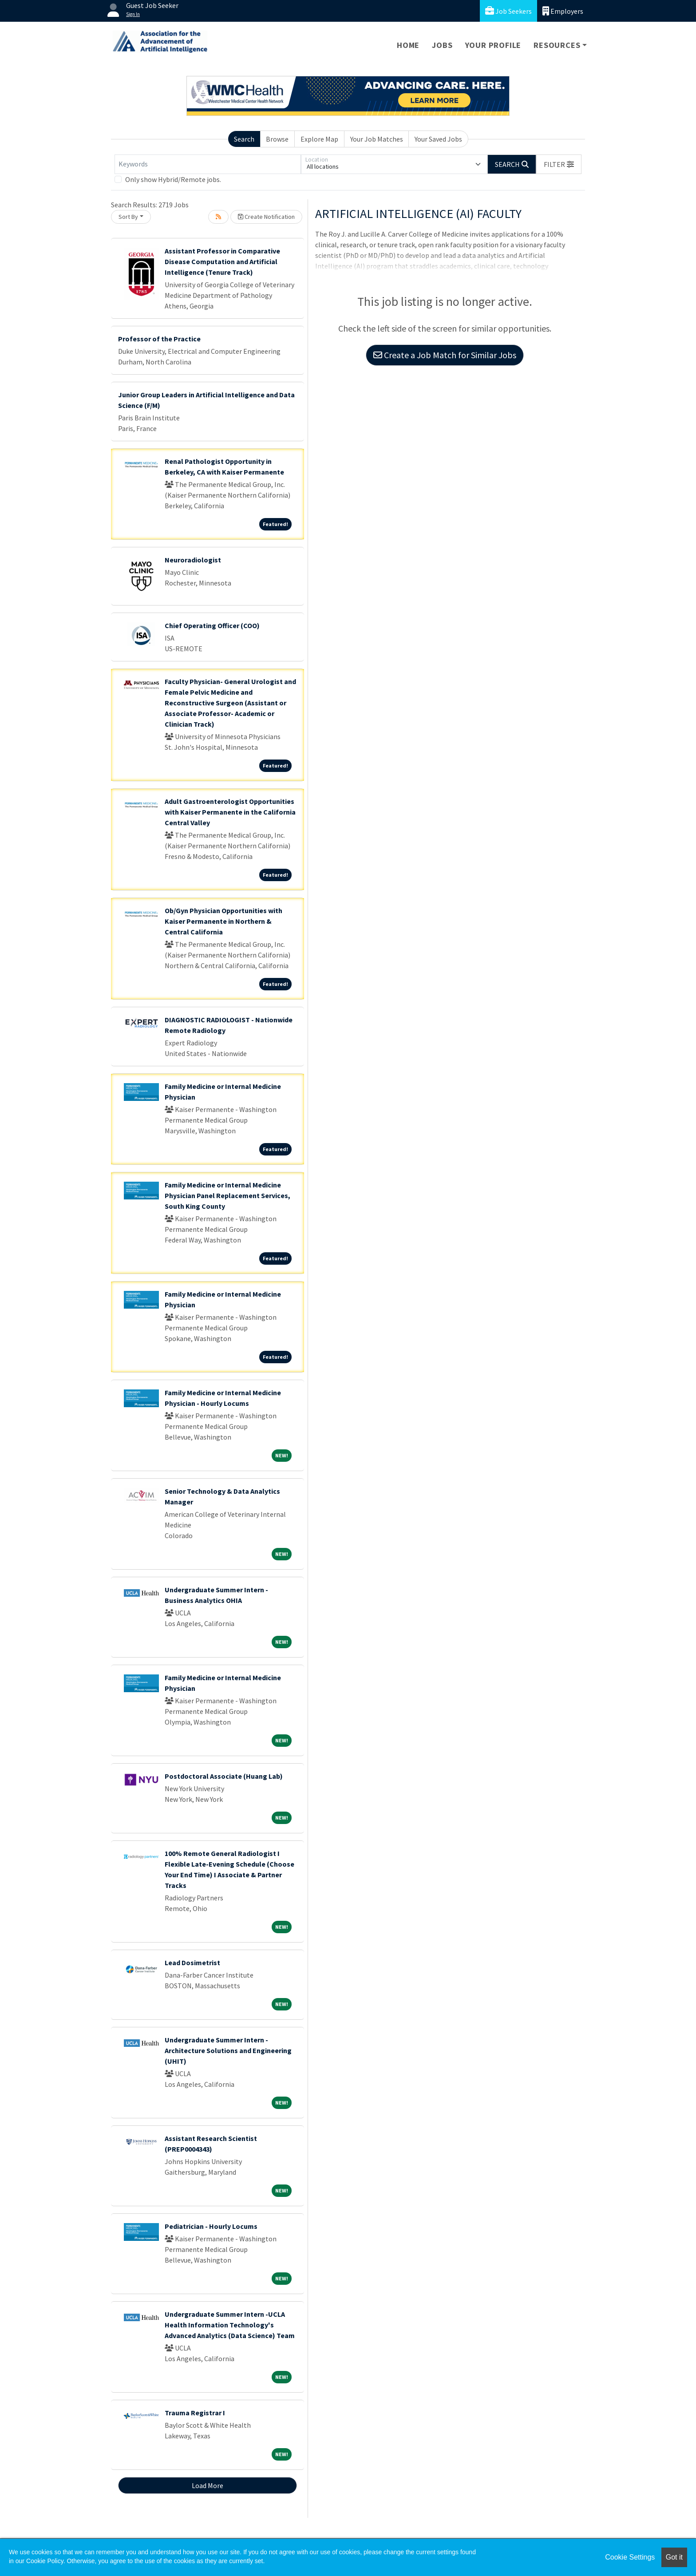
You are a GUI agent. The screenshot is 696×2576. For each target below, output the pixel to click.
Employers (562, 10)
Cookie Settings (630, 2557)
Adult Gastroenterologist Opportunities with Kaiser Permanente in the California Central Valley (230, 812)
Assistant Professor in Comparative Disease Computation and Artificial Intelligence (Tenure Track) (222, 261)
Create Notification (266, 217)
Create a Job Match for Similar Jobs (444, 354)
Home (408, 45)
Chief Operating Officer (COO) (212, 625)
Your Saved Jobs (438, 139)
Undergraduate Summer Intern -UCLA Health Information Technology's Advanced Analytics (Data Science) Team (230, 2325)
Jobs (442, 45)
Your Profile (493, 45)
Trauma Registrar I (195, 2412)
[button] (558, 164)
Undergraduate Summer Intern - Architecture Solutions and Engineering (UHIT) (228, 2050)
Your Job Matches (376, 139)
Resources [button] (557, 45)
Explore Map (319, 139)
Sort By (128, 217)
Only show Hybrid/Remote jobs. (173, 179)
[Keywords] (208, 164)
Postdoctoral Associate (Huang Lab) (224, 1776)
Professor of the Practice (159, 338)
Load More (207, 2485)
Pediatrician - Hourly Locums (211, 2226)
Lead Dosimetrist (192, 1962)
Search (244, 139)
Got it (674, 2557)
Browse (277, 139)
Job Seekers (508, 10)
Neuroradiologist (193, 559)
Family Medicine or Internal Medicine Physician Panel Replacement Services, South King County (227, 1195)
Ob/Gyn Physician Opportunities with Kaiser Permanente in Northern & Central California (223, 921)
